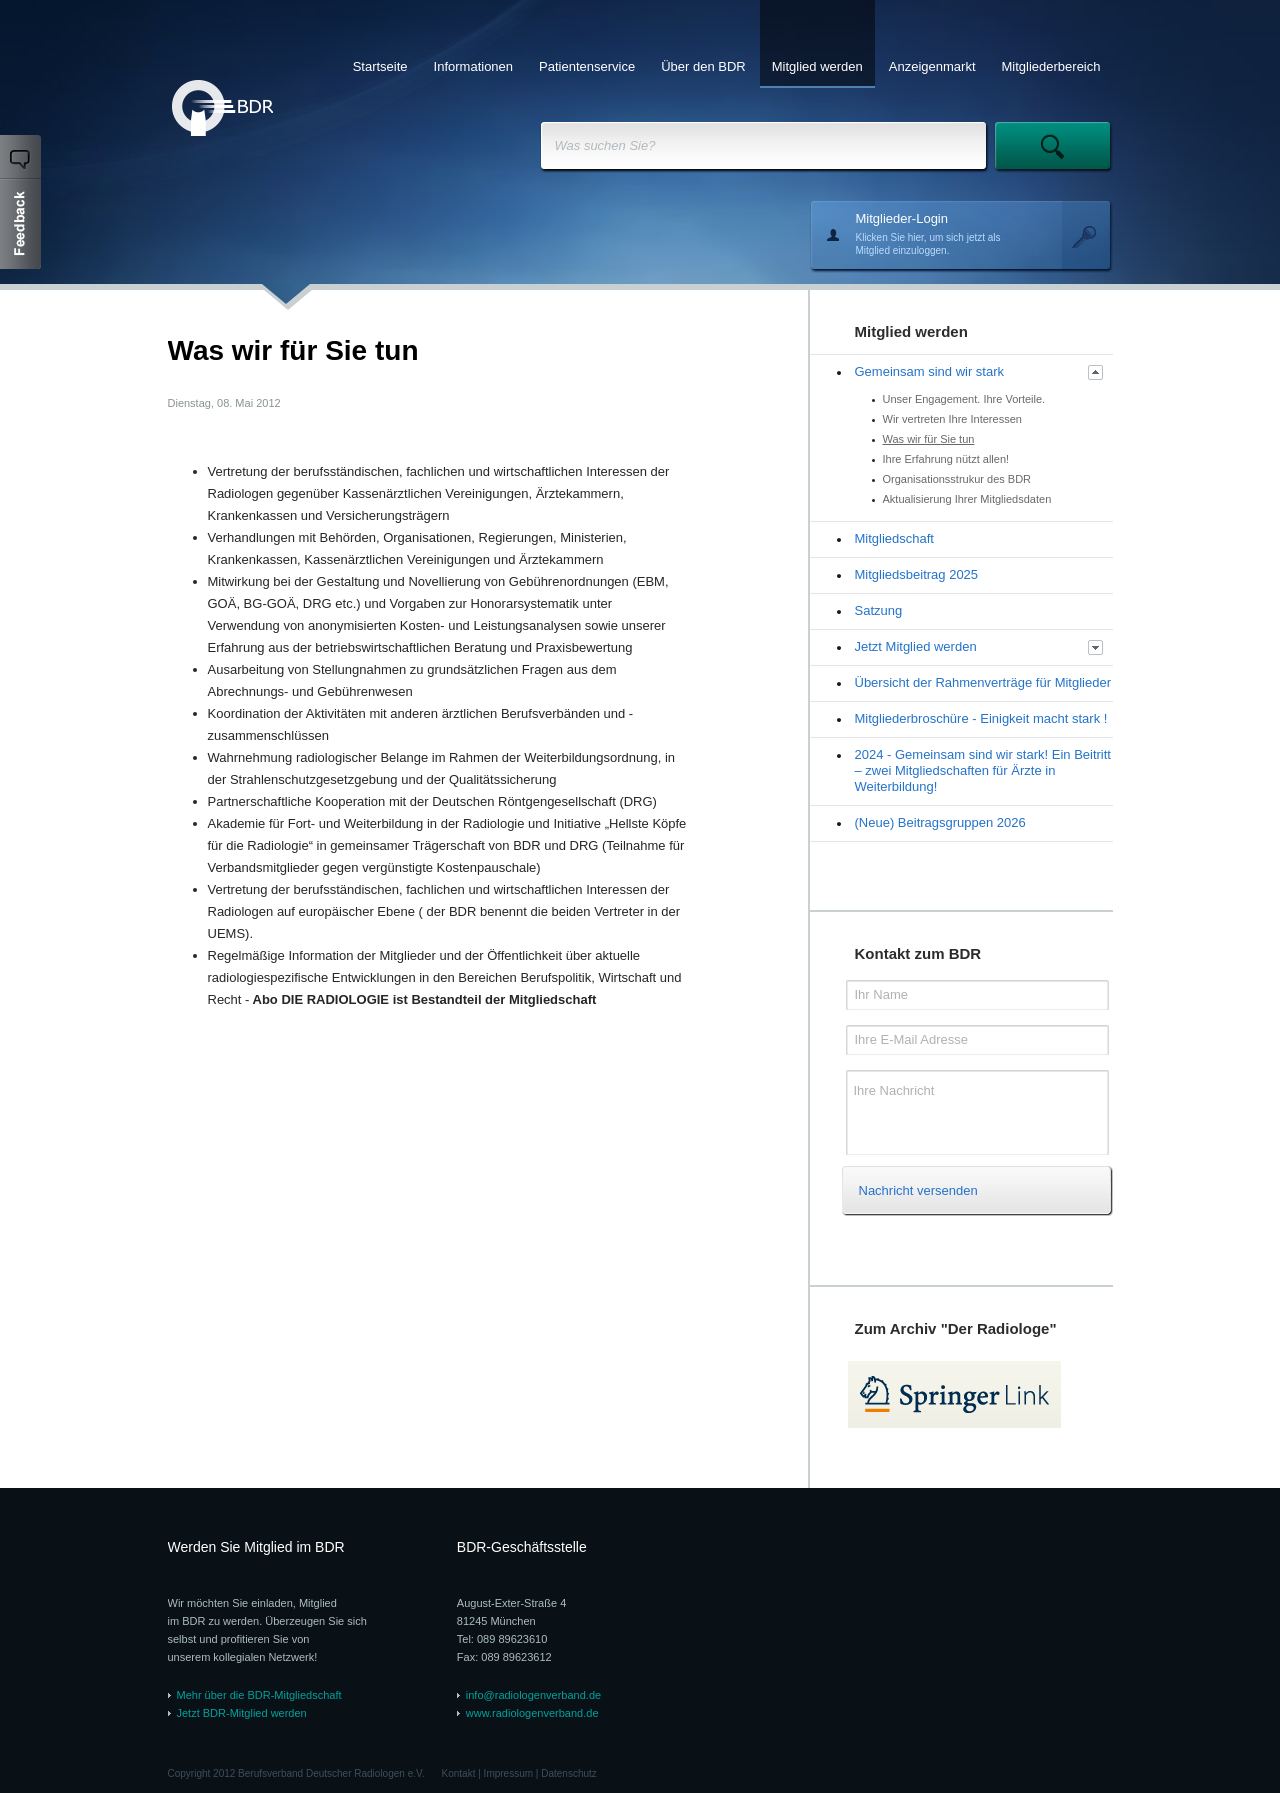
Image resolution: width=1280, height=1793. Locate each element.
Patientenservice (587, 66)
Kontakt (459, 1773)
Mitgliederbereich (1051, 66)
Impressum (508, 1773)
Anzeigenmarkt (932, 66)
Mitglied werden (817, 66)
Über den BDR (703, 66)
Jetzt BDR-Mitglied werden (242, 1713)
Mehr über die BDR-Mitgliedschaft (259, 1695)
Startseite (380, 66)
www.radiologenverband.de (532, 1713)
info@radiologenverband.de (533, 1695)
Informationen (474, 66)
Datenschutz (569, 1773)
